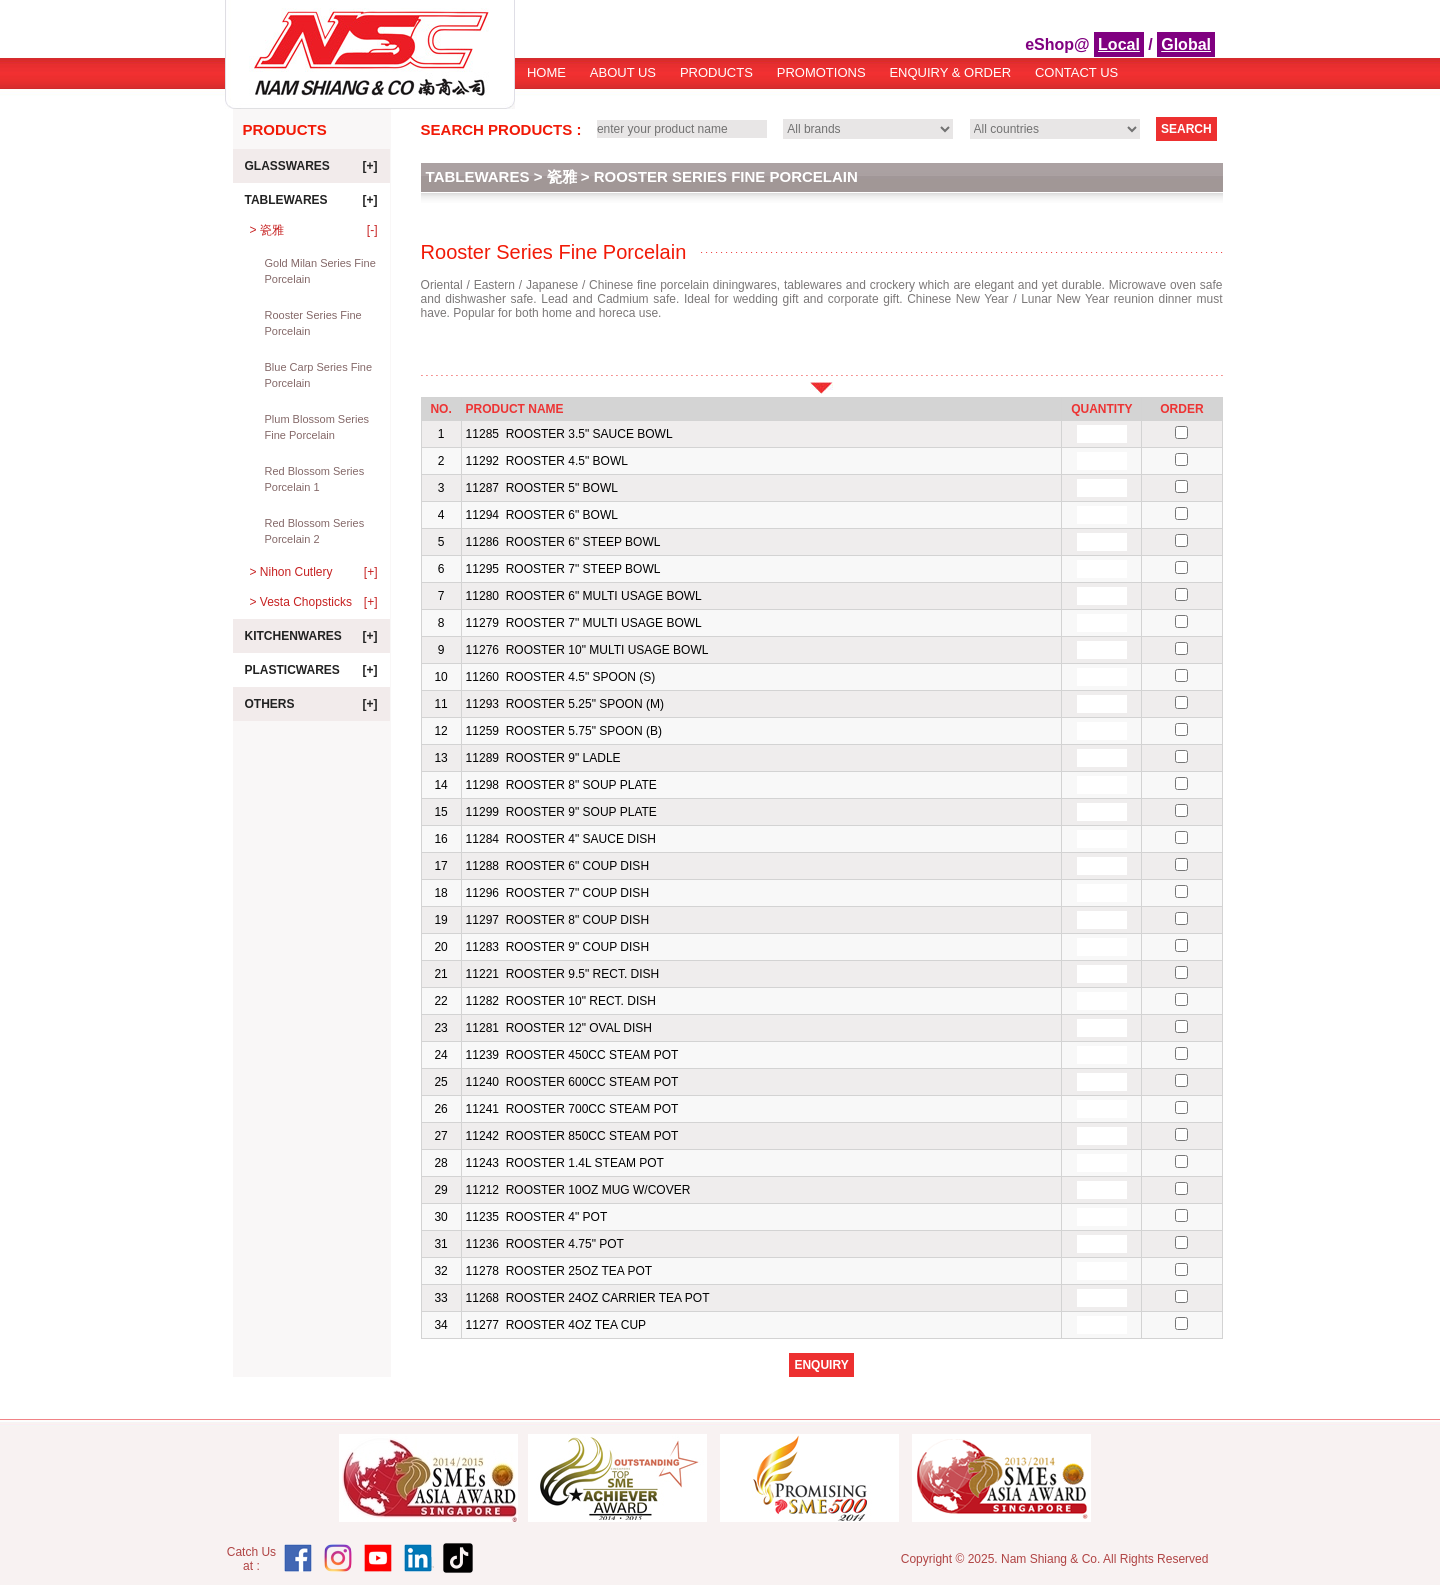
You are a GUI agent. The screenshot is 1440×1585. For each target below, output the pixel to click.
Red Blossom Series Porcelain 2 (315, 531)
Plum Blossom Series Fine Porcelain (317, 427)
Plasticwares (311, 670)
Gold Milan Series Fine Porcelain (320, 271)
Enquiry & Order (950, 72)
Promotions (821, 72)
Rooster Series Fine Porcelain (313, 323)
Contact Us (1076, 72)
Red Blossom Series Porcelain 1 (315, 479)
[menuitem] (546, 79)
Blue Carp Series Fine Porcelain (319, 375)
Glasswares (311, 166)
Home (546, 72)
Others (311, 704)
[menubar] (822, 79)
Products (716, 72)
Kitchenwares (311, 636)
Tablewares (311, 200)
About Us (623, 72)
